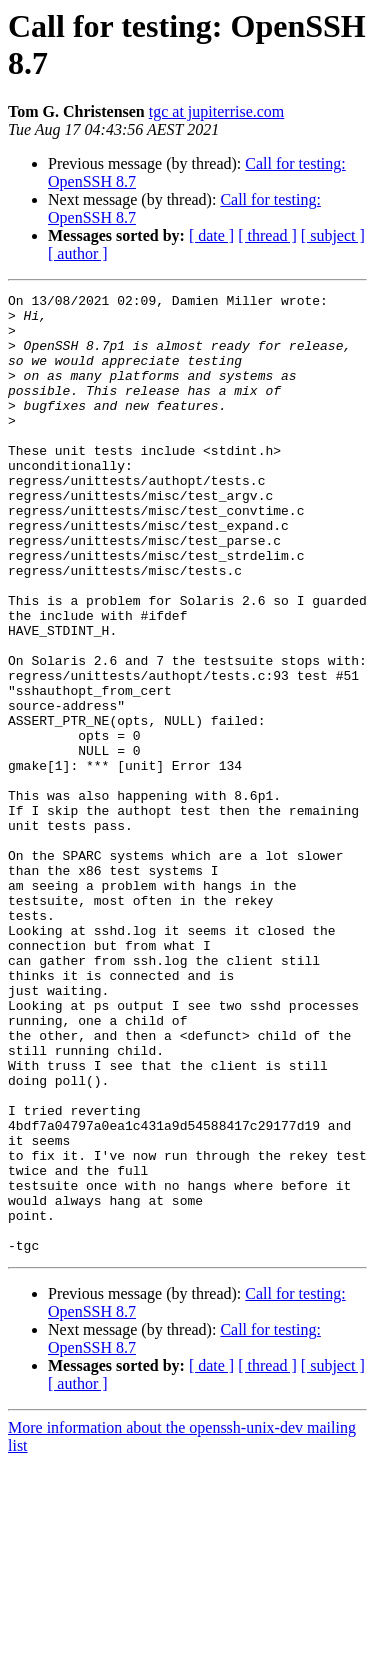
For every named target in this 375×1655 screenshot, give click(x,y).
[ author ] (78, 253)
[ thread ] (267, 235)
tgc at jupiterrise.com (217, 111)
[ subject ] (333, 235)
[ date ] (211, 235)
